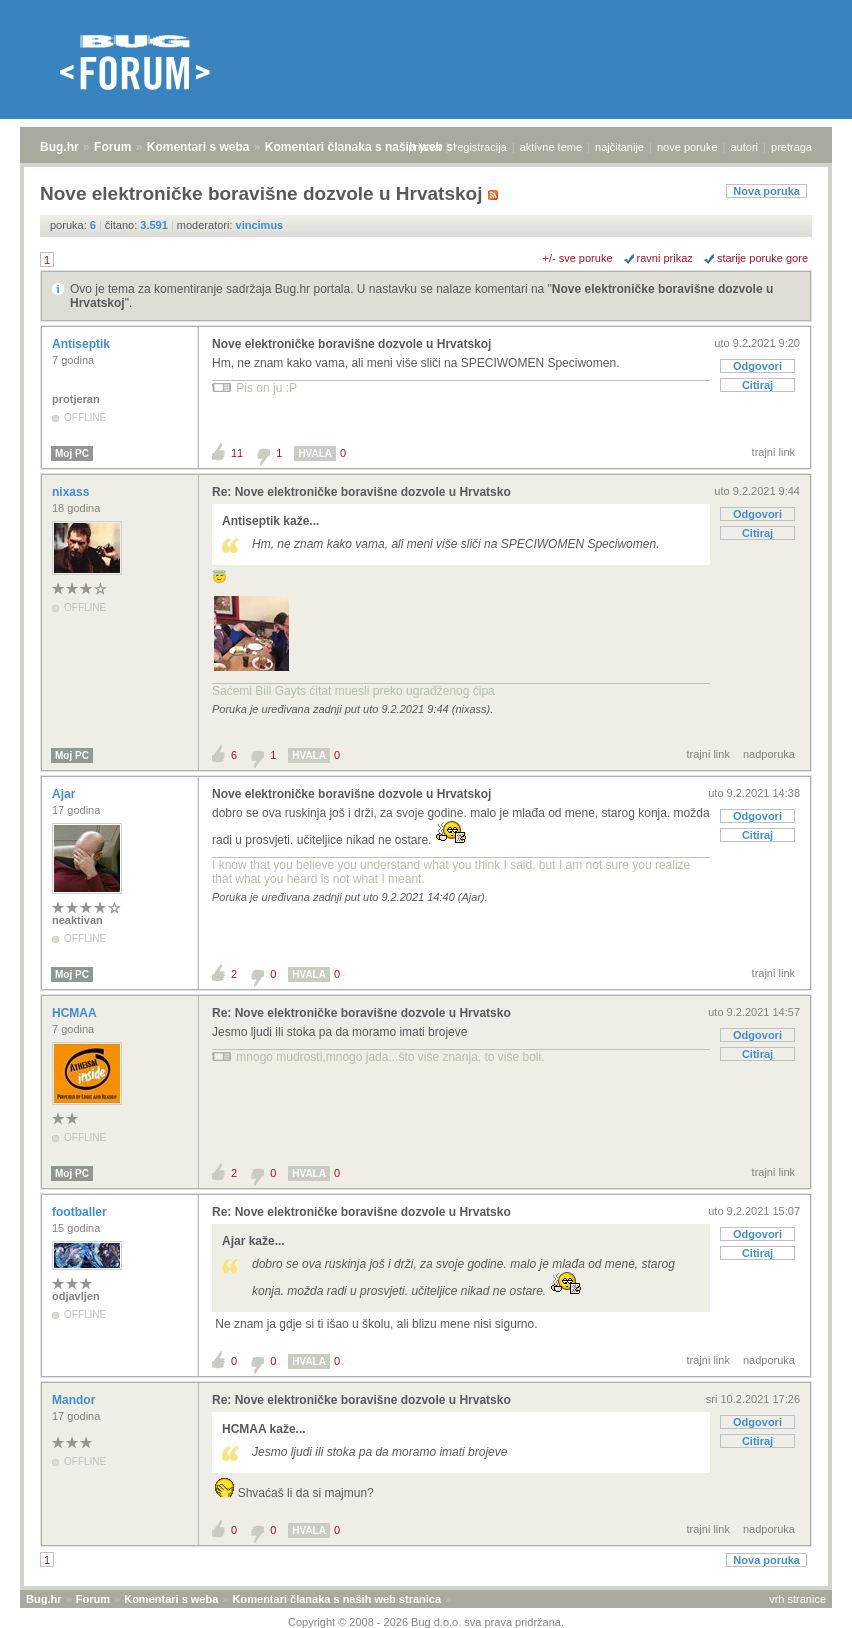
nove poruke (687, 147)
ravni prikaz (665, 258)
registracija (480, 147)
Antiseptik (82, 344)
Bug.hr (59, 147)
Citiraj (757, 385)
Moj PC (72, 453)
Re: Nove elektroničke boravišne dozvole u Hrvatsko (361, 492)
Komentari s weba (198, 147)
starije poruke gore (762, 258)
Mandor (75, 1400)
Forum (112, 147)
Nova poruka (766, 191)
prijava (424, 147)
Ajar (65, 794)
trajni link (773, 452)
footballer (81, 1212)
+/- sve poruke (578, 258)
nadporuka (769, 754)
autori (745, 147)
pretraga (791, 147)
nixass (72, 492)
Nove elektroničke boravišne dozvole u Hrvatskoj (351, 344)
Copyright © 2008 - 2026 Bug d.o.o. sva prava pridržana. (426, 1622)
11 (237, 453)
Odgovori (757, 366)
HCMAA (76, 1013)
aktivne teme (551, 147)
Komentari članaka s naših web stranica (378, 147)
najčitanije (619, 147)
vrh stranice (797, 1599)
